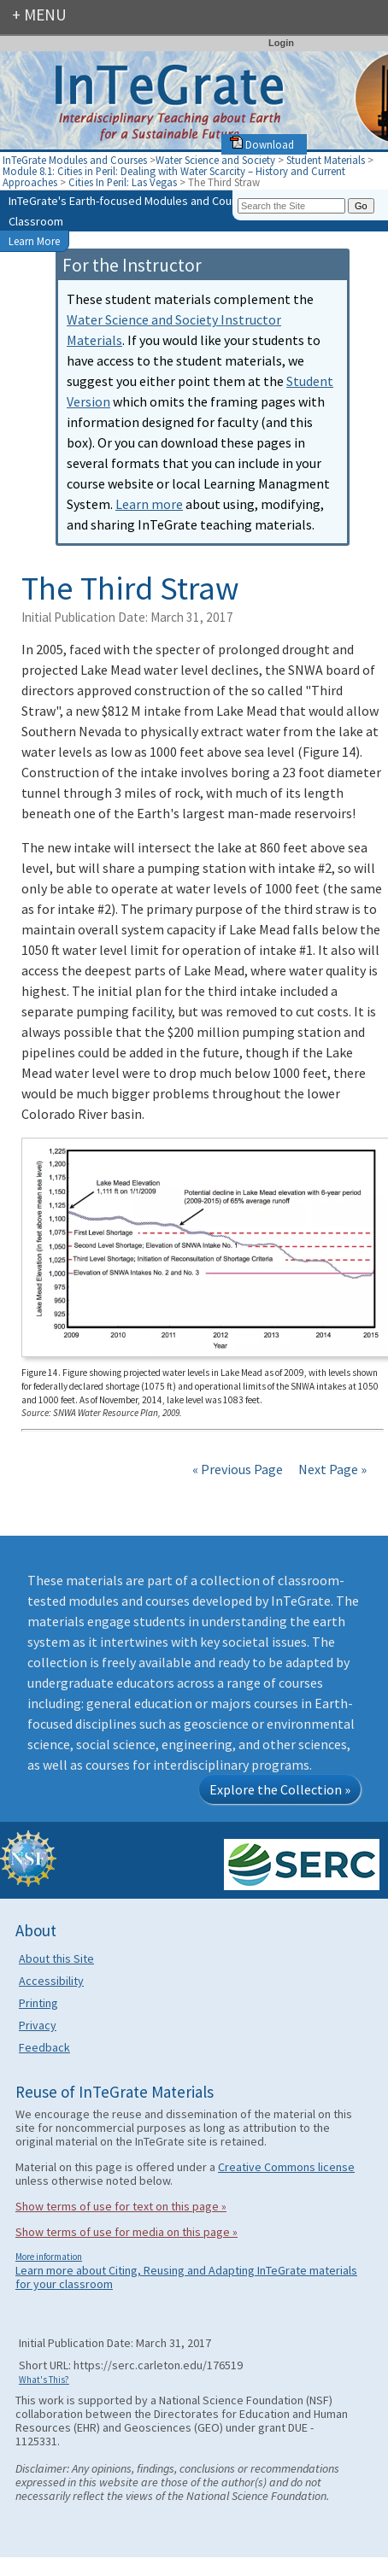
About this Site (56, 1958)
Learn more (149, 503)
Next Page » (331, 1469)
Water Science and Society (215, 160)
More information (48, 2257)
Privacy (37, 2025)
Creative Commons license (286, 2167)
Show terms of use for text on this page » (120, 2206)
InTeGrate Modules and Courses (75, 160)
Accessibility (51, 1980)
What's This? (44, 2380)
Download (262, 144)
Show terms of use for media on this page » (126, 2231)
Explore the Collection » (279, 1789)
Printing (38, 2003)
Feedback (44, 2047)
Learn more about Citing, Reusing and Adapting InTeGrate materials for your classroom (186, 2277)
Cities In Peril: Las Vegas (123, 182)
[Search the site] (291, 206)
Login (281, 43)
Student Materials (325, 160)
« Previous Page (237, 1469)
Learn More (34, 241)
